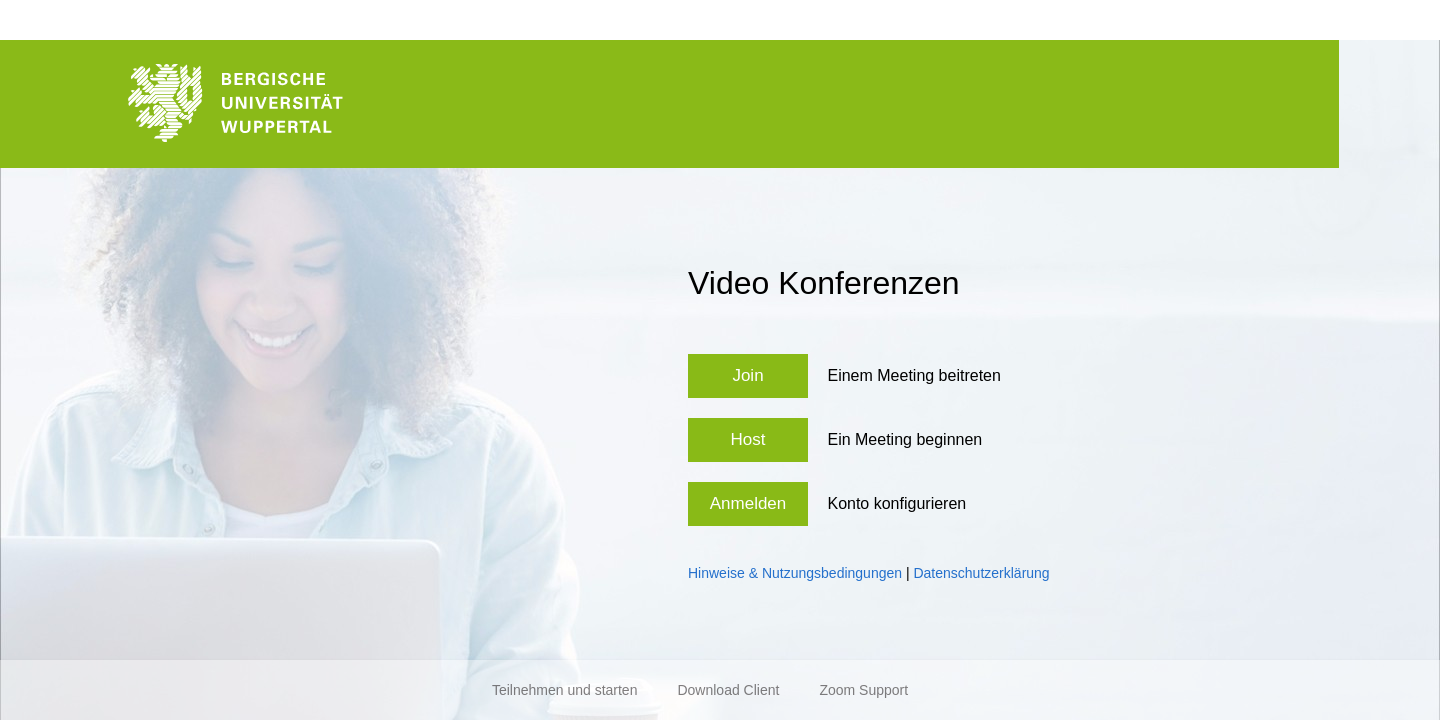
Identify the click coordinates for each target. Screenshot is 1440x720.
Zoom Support (863, 690)
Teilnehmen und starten (565, 690)
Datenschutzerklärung (981, 573)
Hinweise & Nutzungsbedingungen (795, 573)
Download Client (728, 690)
